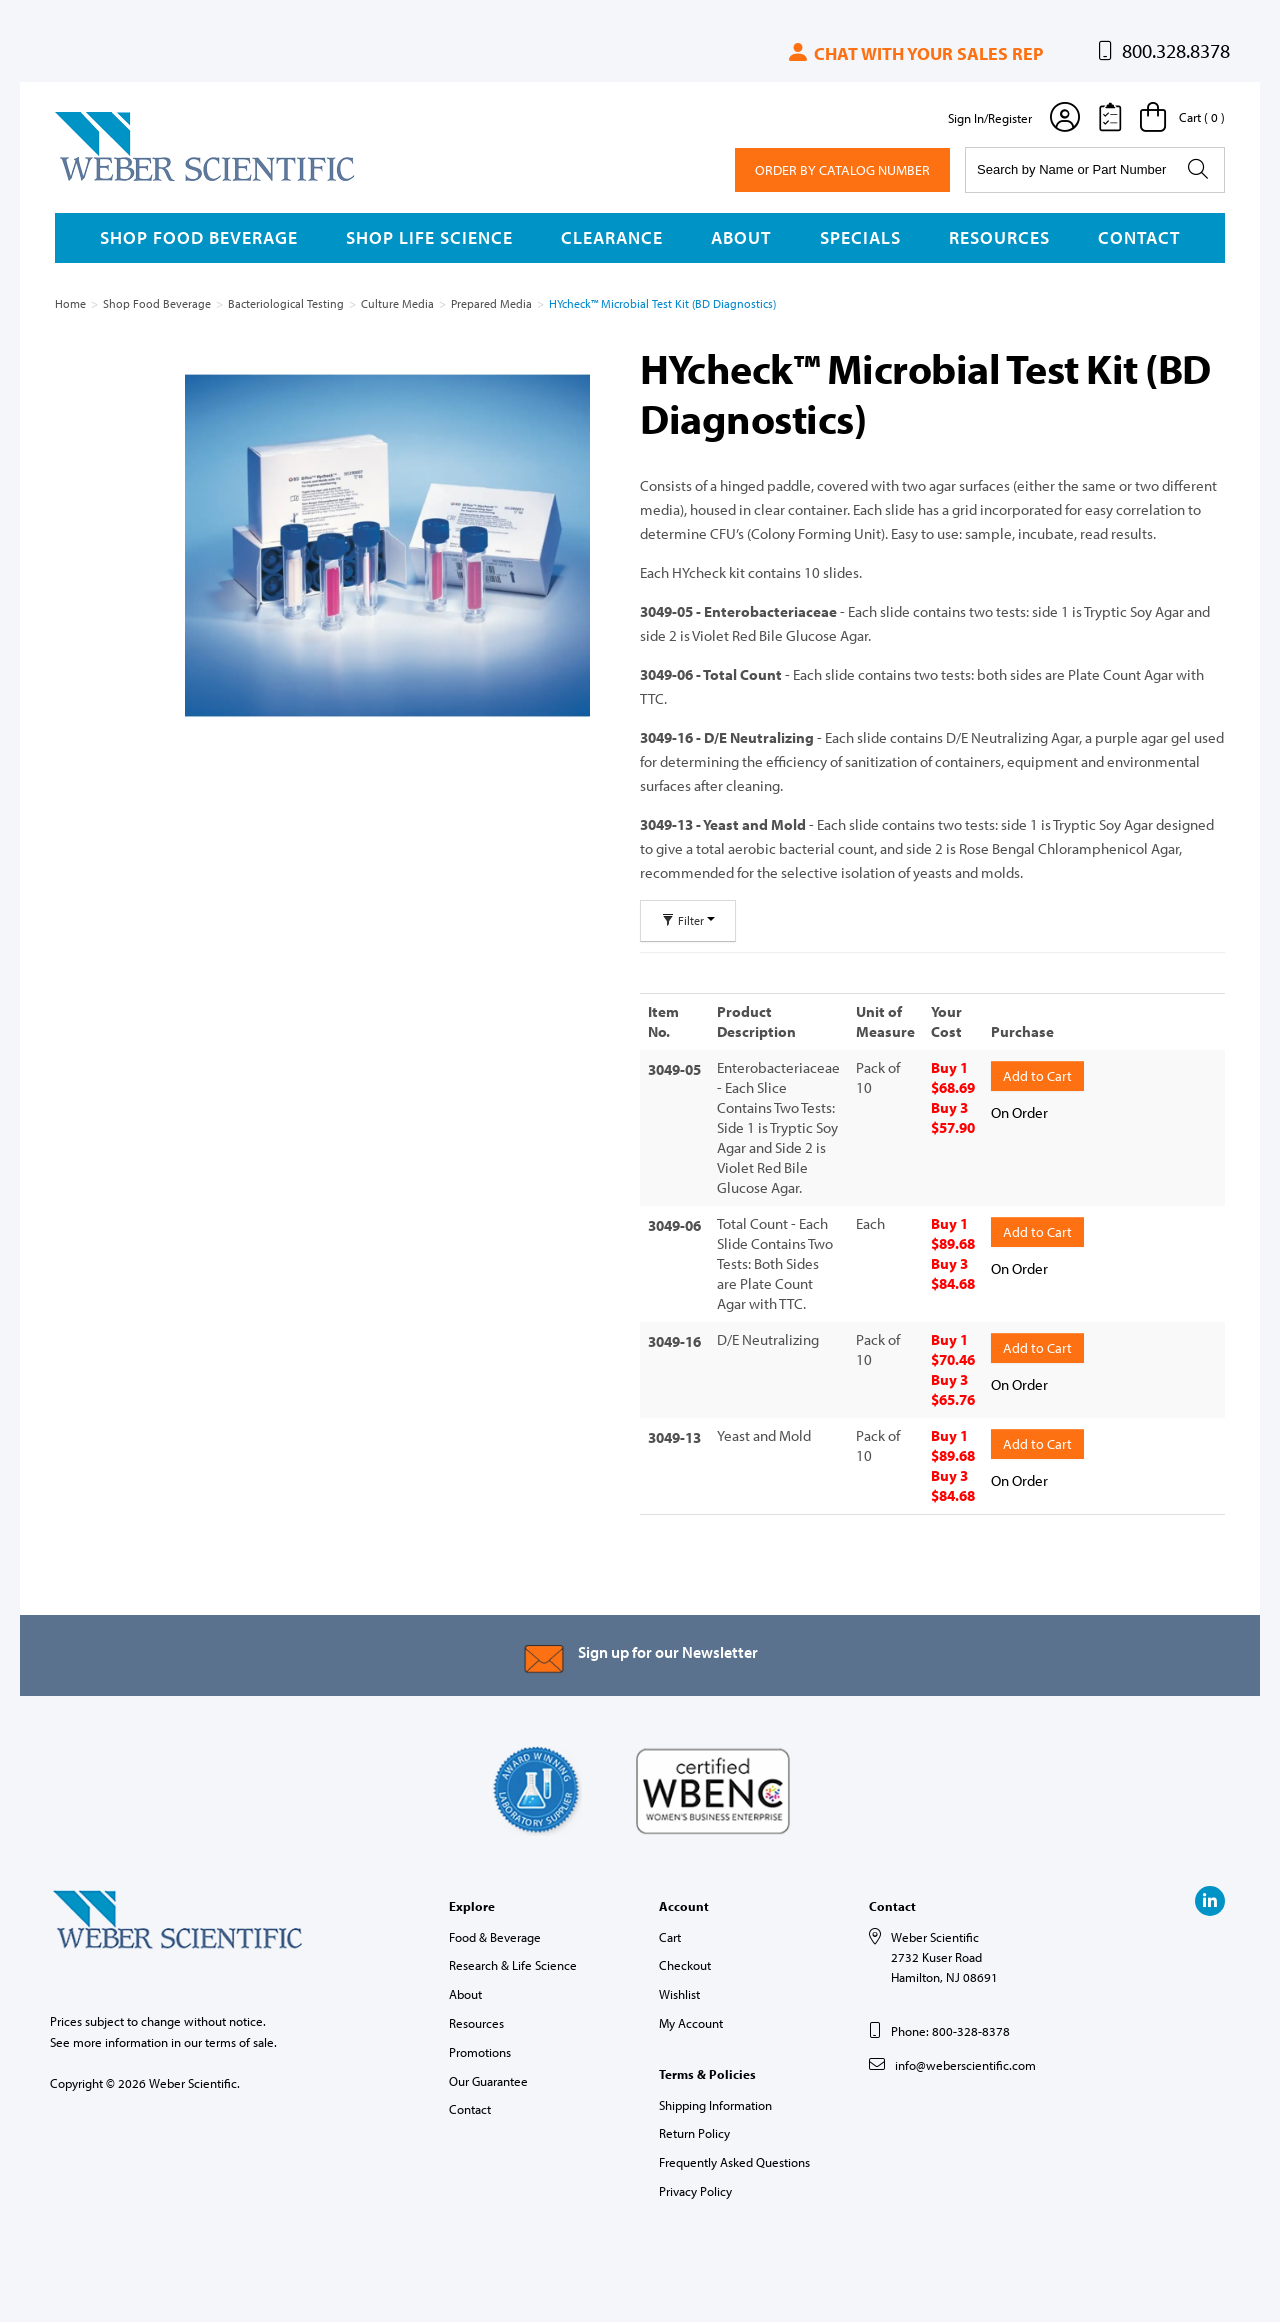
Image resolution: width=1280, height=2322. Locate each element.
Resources (999, 237)
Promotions (480, 2052)
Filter (688, 920)
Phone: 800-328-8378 (950, 2031)
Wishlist (679, 1994)
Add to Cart (1037, 1073)
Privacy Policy (695, 2191)
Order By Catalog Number (842, 170)
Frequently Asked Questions (734, 2162)
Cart (670, 1937)
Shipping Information (715, 2105)
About (741, 237)
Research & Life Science (513, 1965)
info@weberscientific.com (965, 2065)
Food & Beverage (495, 1937)
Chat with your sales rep (914, 53)
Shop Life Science (429, 237)
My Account (691, 2023)
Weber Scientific (102, 180)
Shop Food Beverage (199, 237)
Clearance (612, 237)
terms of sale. (241, 2042)
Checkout (685, 1965)
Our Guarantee (488, 2081)
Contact (1139, 237)
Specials (860, 237)
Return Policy (694, 2133)
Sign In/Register (990, 118)
